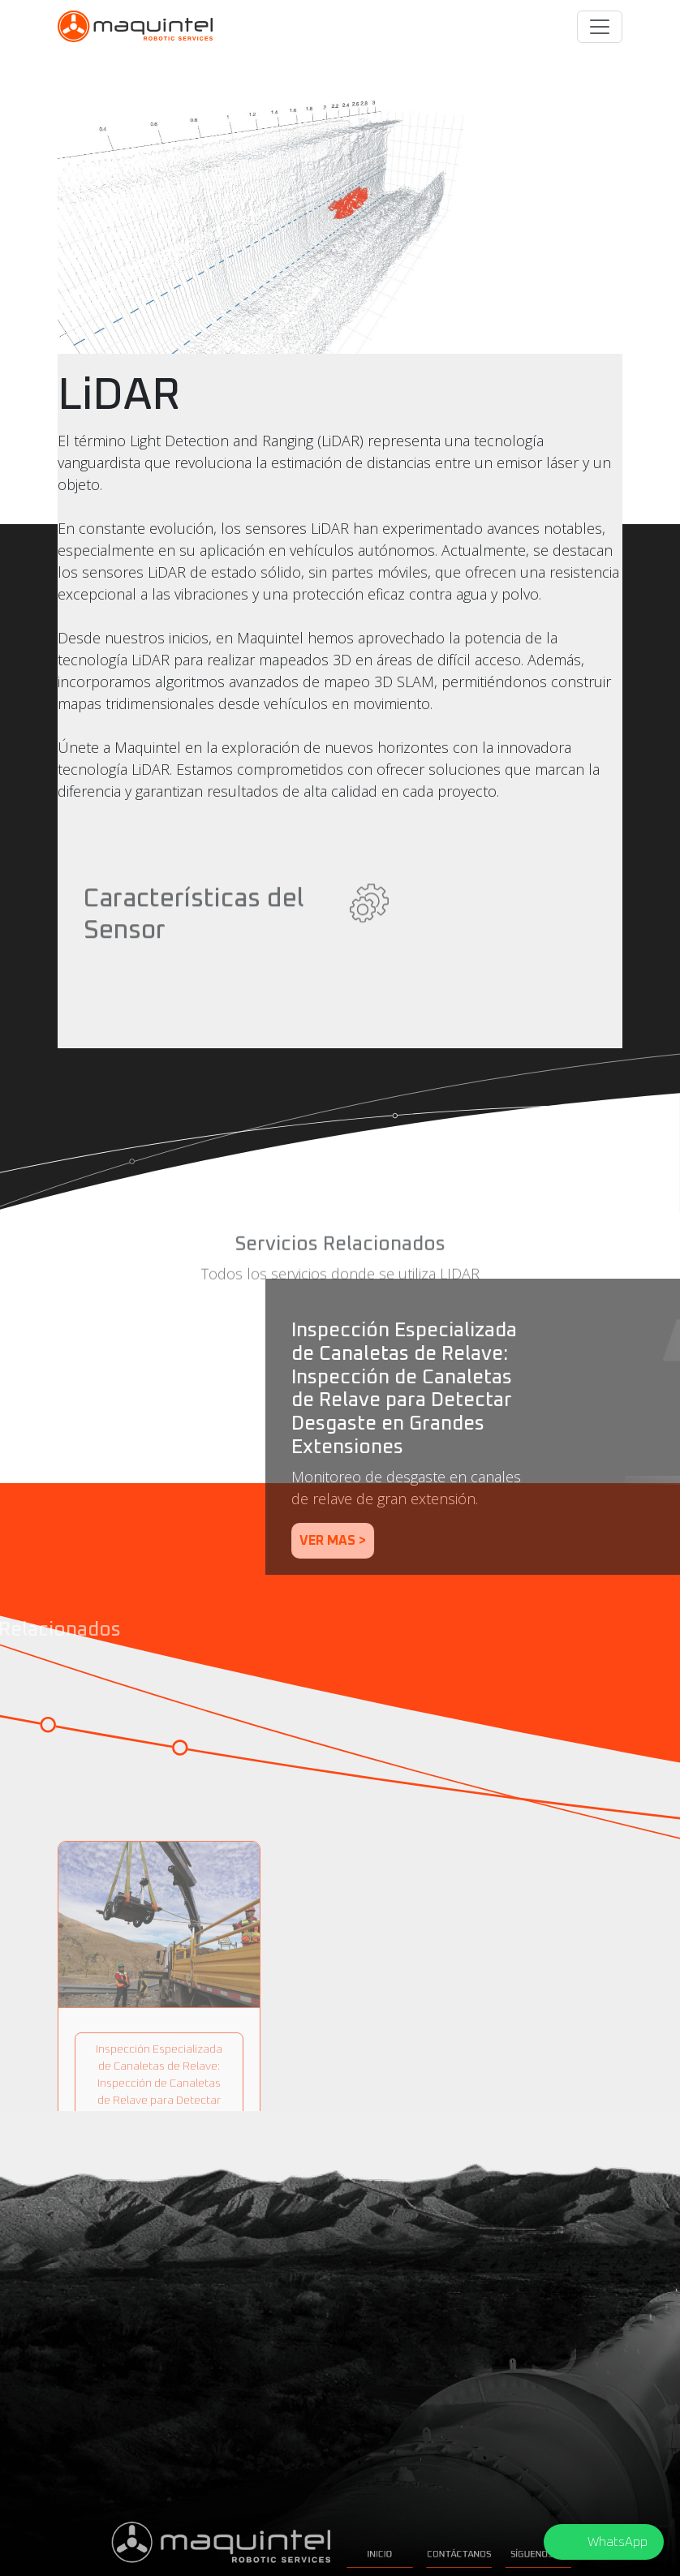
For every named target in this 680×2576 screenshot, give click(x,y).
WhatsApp (617, 2541)
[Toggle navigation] (599, 27)
